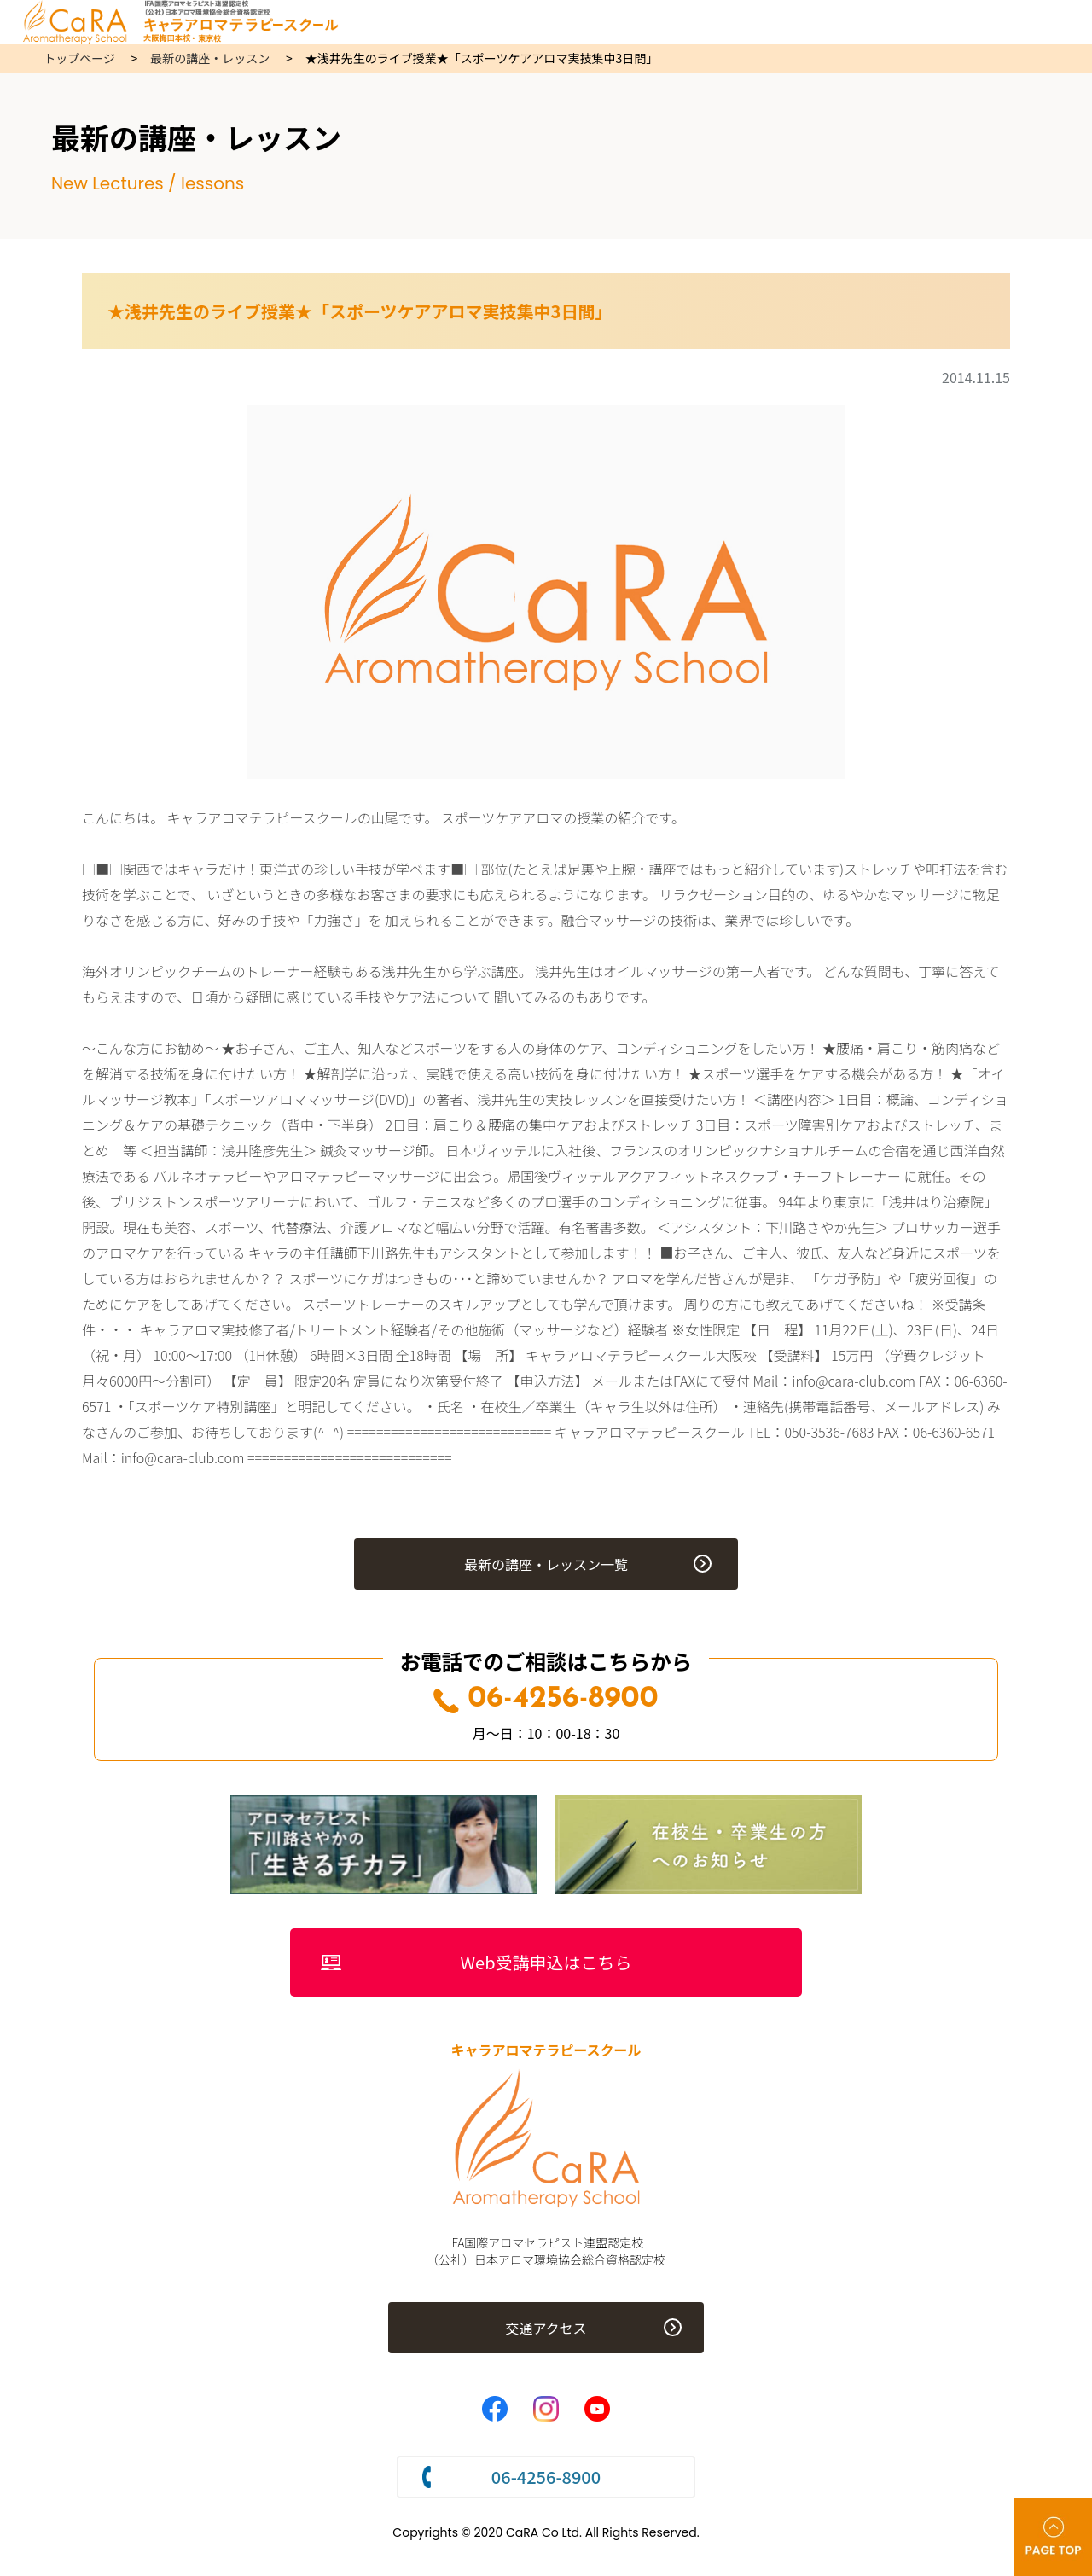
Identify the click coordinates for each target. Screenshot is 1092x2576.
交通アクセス (545, 2327)
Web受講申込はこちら (546, 1962)
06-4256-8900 (545, 1699)
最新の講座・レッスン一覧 (546, 1564)
